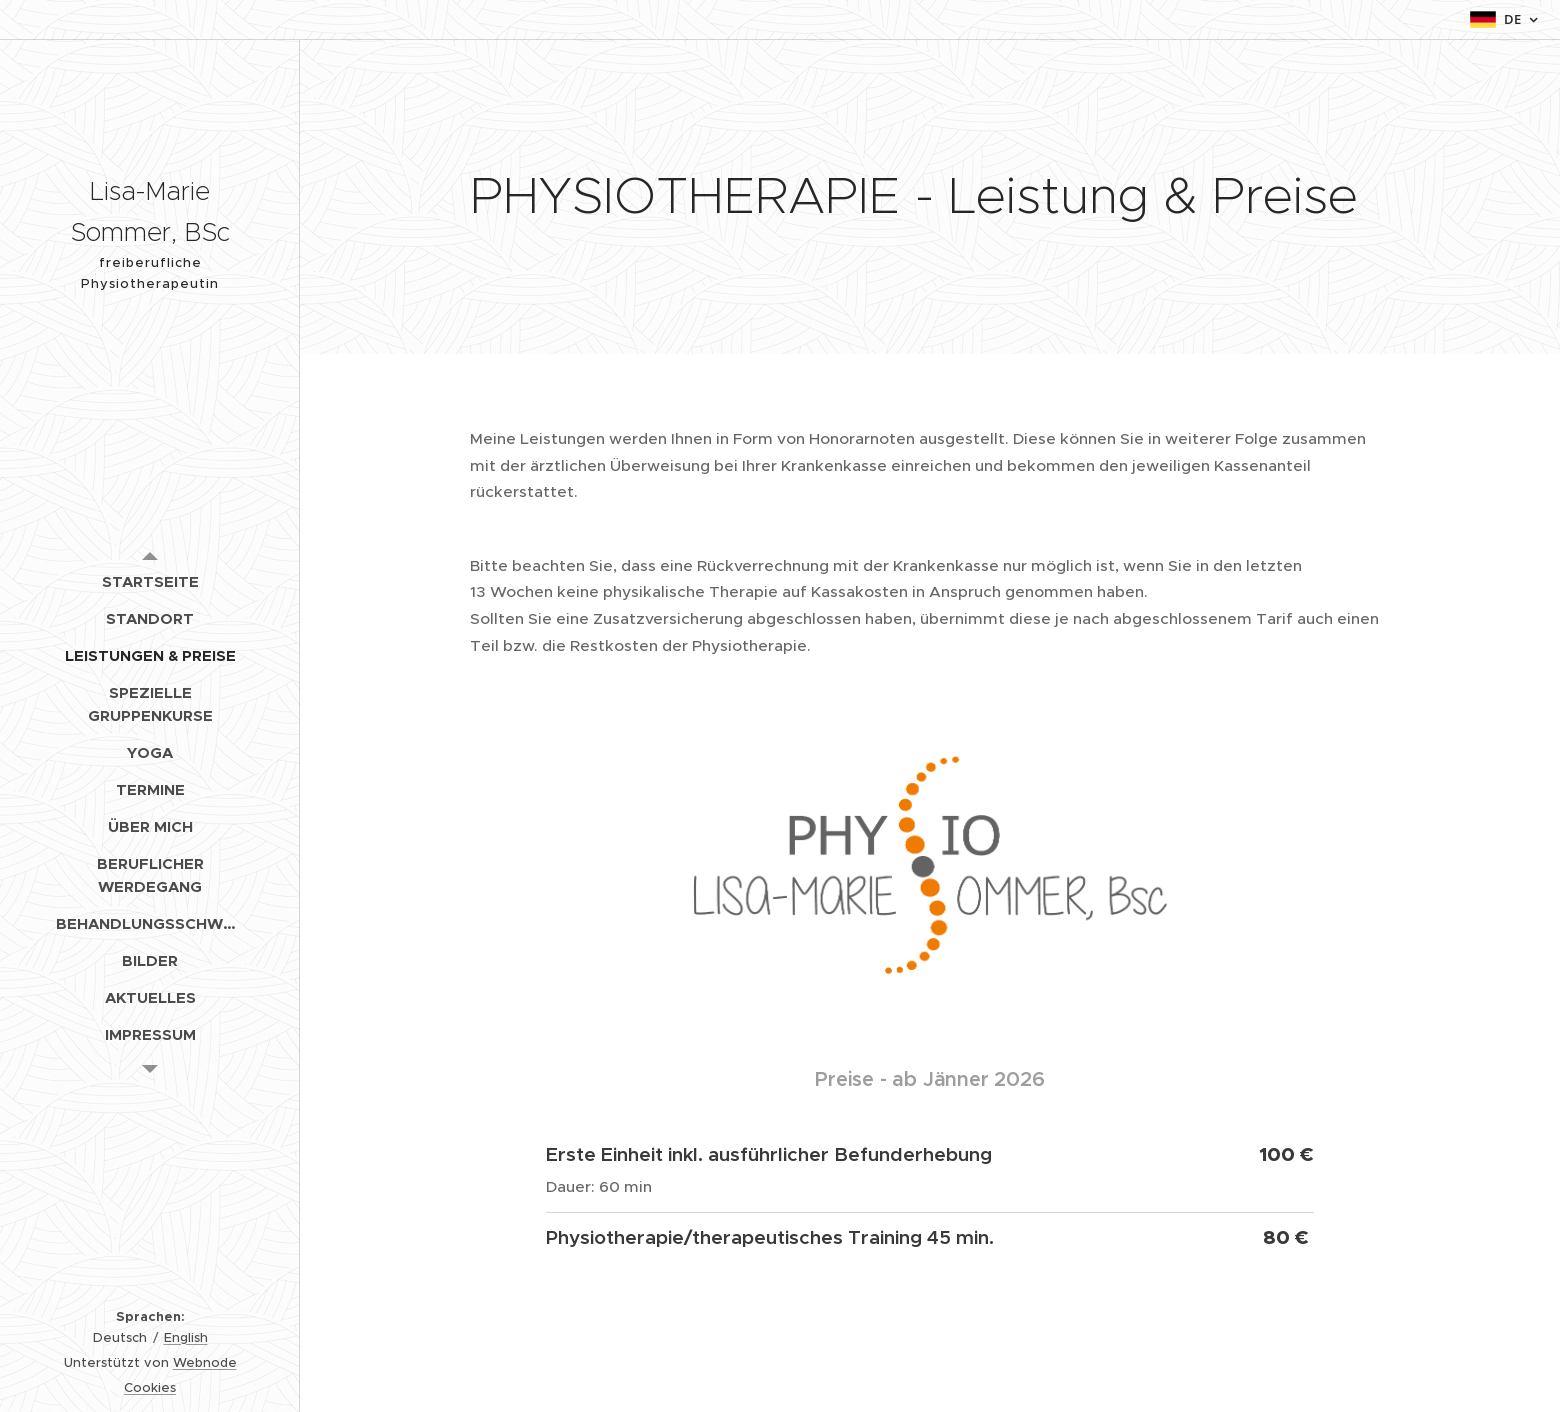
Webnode (205, 1362)
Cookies (150, 1387)
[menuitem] (150, 581)
